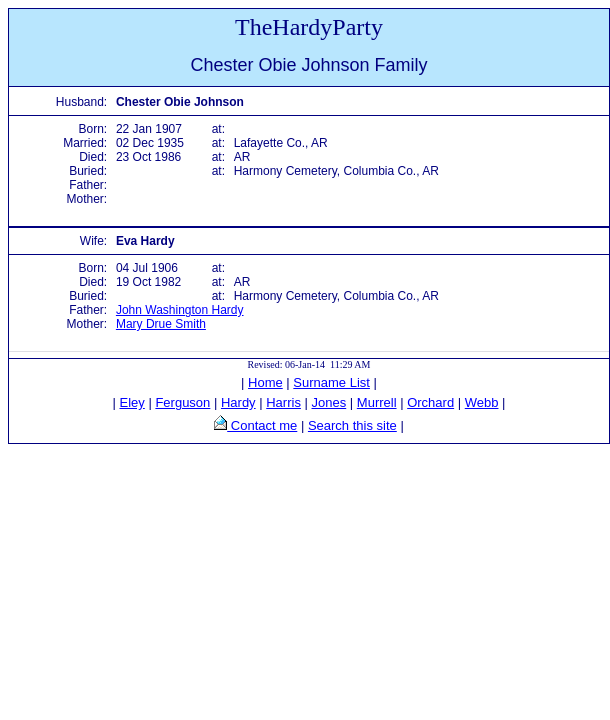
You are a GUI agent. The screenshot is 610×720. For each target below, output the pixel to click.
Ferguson (182, 402)
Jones (329, 402)
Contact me (262, 425)
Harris (283, 402)
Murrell (377, 402)
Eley (132, 402)
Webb (482, 402)
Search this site (352, 425)
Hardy (238, 402)
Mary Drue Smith (161, 324)
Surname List (331, 382)
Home (265, 382)
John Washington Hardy (180, 310)
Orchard (430, 402)
